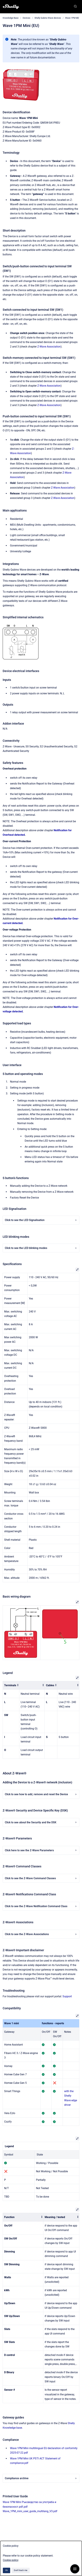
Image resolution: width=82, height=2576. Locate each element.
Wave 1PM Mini (72, 18)
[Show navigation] (74, 2568)
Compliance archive (41, 2478)
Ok (6, 2570)
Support (67, 1996)
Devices (26, 18)
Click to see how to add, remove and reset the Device (41, 1794)
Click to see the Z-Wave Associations (41, 1934)
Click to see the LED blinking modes (41, 1248)
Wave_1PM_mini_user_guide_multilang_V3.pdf (30, 2511)
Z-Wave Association (49, 346)
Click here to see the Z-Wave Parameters (41, 1850)
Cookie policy (10, 2560)
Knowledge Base (10, 18)
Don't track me (20, 2570)
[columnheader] (11, 1685)
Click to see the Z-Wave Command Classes (41, 1878)
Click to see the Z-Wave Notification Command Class (41, 1906)
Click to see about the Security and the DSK (41, 1822)
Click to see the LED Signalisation (41, 1220)
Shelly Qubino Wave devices (47, 18)
